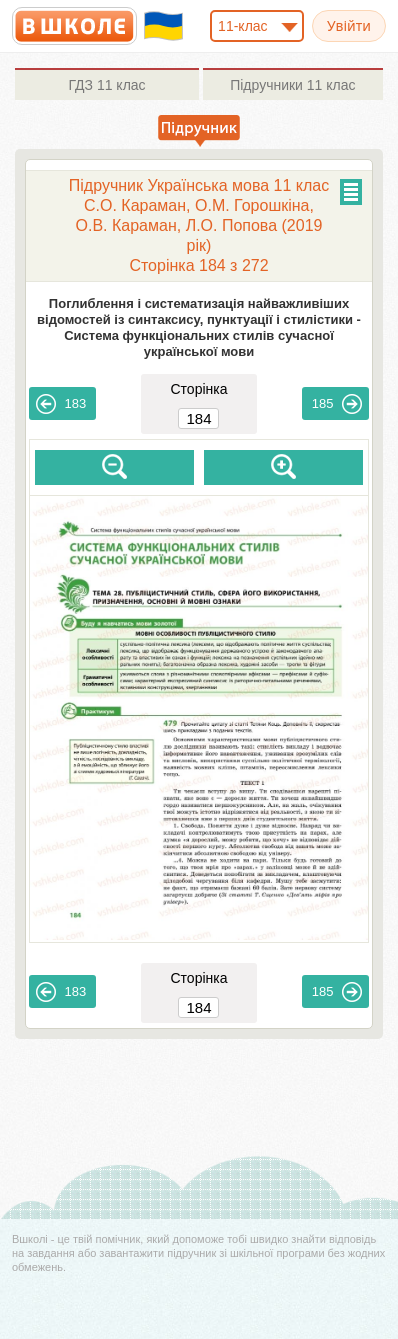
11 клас (106, 85)
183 (61, 404)
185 (337, 404)
